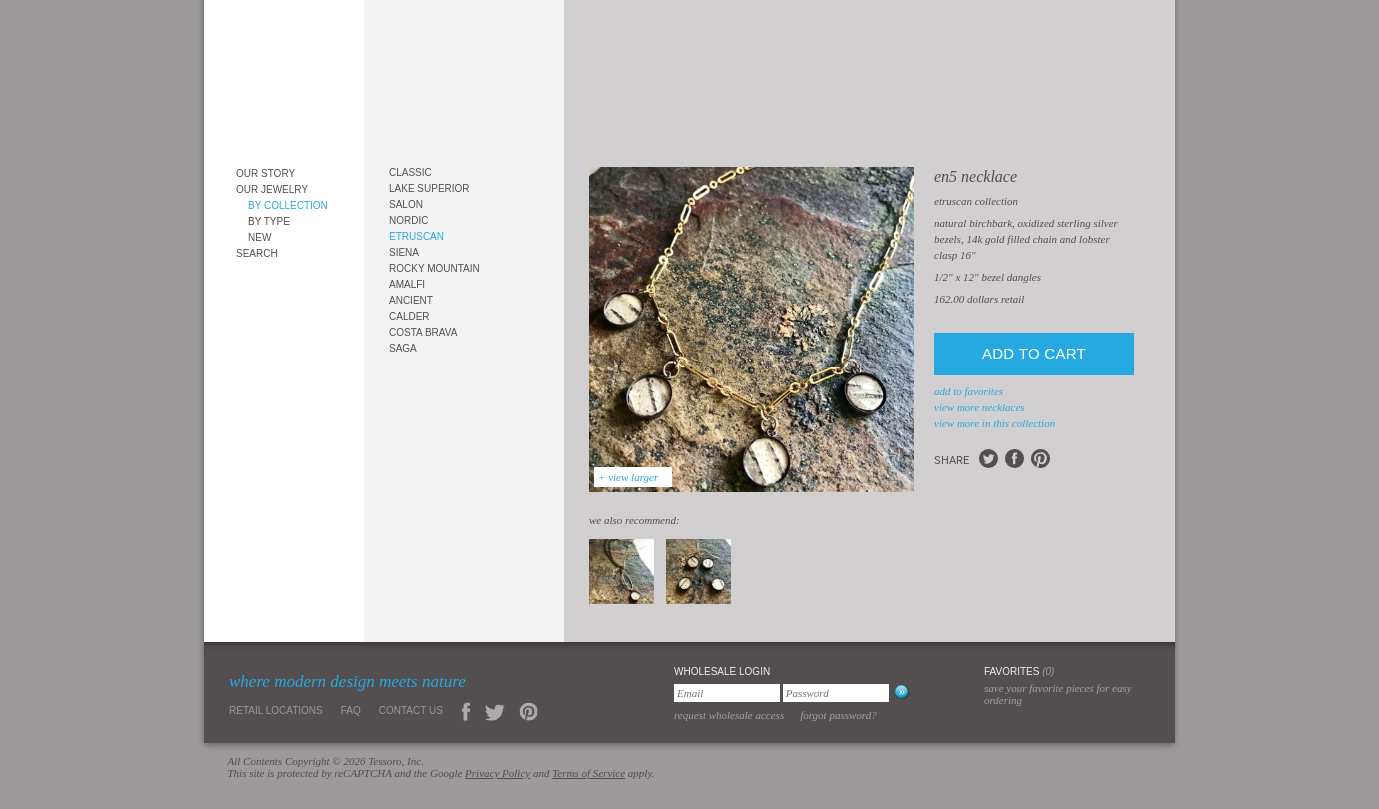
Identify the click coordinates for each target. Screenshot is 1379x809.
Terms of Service (588, 773)
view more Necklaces (979, 407)
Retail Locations (276, 710)
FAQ (351, 710)
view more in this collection (994, 423)
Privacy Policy (497, 773)
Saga (403, 348)
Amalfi (407, 284)
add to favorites (968, 391)
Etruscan (416, 236)
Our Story (265, 173)
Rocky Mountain (434, 268)
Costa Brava (423, 332)
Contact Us (411, 710)
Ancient (411, 300)
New (259, 237)
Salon (406, 204)
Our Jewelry (272, 189)
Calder (409, 316)
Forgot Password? (838, 715)
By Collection (288, 205)
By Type (269, 221)
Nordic (408, 220)
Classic (410, 172)
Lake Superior (429, 188)
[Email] (727, 693)
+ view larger (628, 477)
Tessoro (284, 76)
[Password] (836, 693)
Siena (404, 252)
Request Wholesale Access (729, 715)
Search (257, 253)
